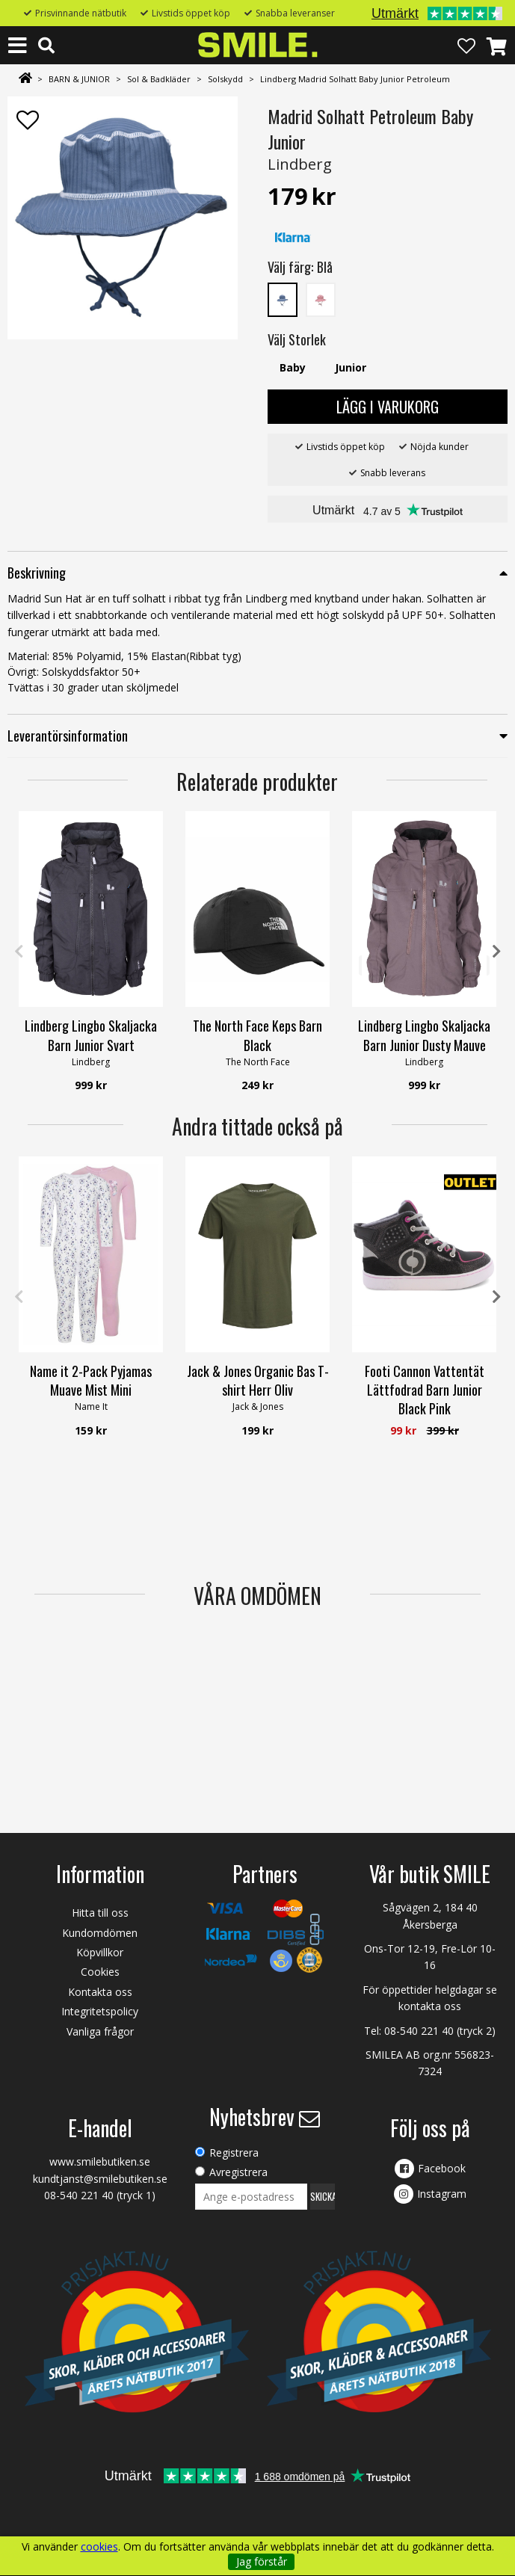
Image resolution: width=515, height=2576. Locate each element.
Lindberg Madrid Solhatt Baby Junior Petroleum (355, 78)
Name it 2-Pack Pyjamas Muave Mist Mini (91, 1380)
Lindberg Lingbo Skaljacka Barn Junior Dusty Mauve (424, 1035)
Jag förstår (261, 2561)
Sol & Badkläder (159, 78)
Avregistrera (238, 2172)
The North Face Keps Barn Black (257, 1035)
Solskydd (225, 78)
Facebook (442, 2168)
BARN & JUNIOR (79, 78)
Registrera (234, 2152)
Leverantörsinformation (67, 735)
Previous (18, 951)
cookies (99, 2547)
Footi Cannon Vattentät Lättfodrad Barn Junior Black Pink (424, 1389)
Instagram (441, 2194)
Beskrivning (36, 572)
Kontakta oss (100, 1992)
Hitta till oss (100, 1912)
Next (496, 951)
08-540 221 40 (419, 2031)
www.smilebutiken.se (99, 2161)
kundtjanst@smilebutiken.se (100, 2179)
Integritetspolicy (99, 2011)
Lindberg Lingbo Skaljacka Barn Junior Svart (91, 1035)
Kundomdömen (100, 1933)
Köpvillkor (99, 1952)
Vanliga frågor (100, 2031)
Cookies (100, 1972)
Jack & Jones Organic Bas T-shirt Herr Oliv (258, 1380)
